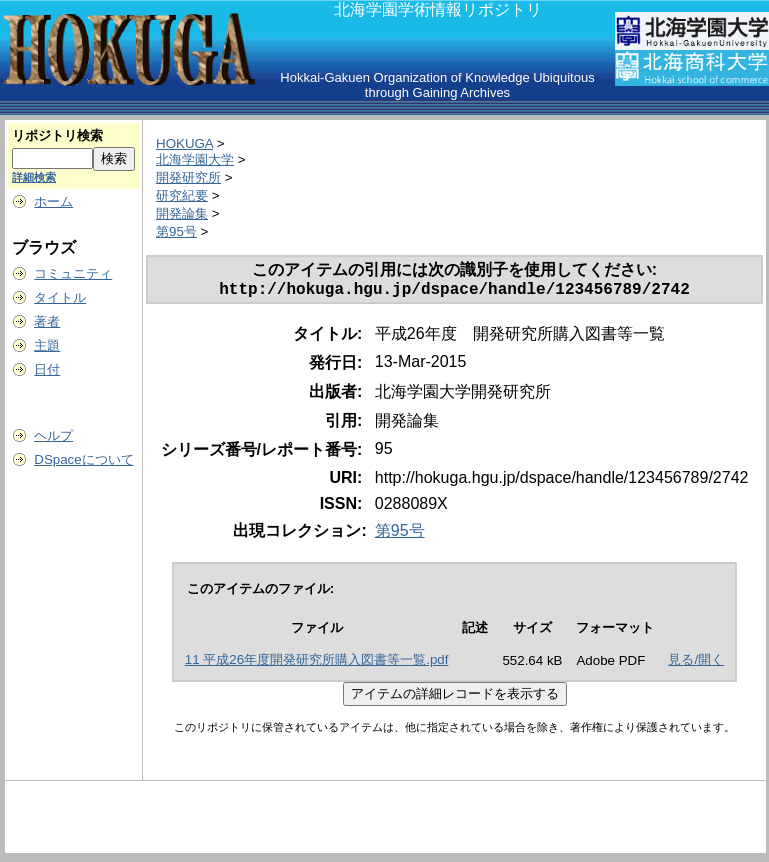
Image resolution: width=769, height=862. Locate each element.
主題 (47, 345)
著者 (47, 321)
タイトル (60, 297)
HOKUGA (184, 143)
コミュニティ (73, 273)
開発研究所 (188, 177)
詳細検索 (34, 177)
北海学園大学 (195, 159)
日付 (47, 369)
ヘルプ (53, 435)
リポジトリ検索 (57, 135)
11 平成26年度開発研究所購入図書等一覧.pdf (317, 663)
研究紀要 (182, 195)
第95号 (176, 231)
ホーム (53, 201)
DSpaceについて (83, 459)
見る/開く (696, 663)
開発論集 (182, 213)
